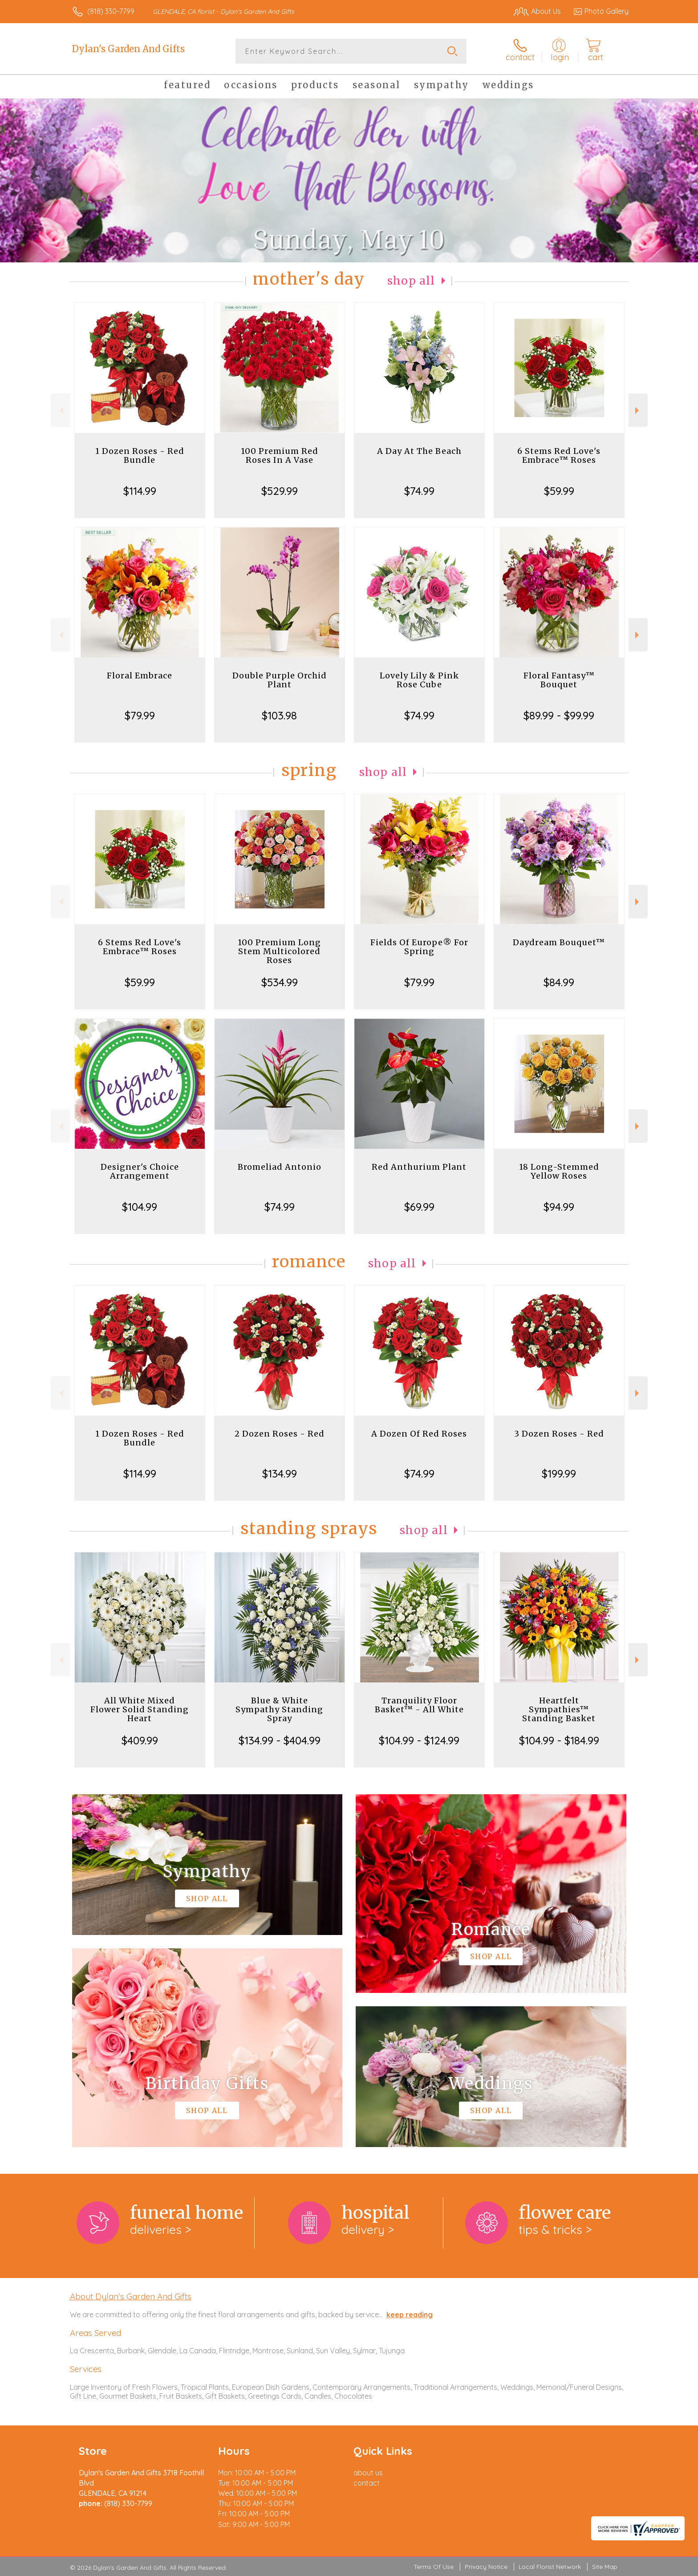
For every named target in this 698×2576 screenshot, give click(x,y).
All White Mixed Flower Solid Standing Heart (139, 1709)
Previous (60, 410)
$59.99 (559, 491)
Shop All (411, 281)
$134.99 (279, 1473)
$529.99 (279, 491)
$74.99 (419, 491)
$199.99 (559, 1473)
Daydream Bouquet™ (559, 942)
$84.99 (559, 982)
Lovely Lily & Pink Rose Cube (419, 680)
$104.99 (139, 1206)
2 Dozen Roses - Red (280, 1434)
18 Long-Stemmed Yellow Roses (559, 1171)
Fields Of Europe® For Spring (419, 946)
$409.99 (140, 1740)
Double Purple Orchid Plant (279, 680)
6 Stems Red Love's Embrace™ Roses (559, 455)
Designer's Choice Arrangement (140, 1171)
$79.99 (140, 715)
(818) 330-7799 (110, 11)
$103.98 (279, 715)
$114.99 (139, 491)
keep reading (409, 2314)
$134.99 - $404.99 (280, 1740)
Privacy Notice (486, 2567)
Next (638, 410)
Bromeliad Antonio (279, 1167)
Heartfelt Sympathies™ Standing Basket (559, 1709)
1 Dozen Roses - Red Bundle (139, 455)
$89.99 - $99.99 (559, 715)
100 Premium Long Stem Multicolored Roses (279, 951)
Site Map (604, 2567)
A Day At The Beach (419, 451)
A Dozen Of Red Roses (419, 1434)
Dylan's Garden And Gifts (128, 48)
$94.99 (559, 1206)
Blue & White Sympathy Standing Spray (279, 1709)
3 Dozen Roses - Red (559, 1434)
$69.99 (419, 1206)
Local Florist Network (550, 2567)
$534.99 (279, 982)
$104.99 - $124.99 (419, 1740)
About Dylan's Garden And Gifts (130, 2296)
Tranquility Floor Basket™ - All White (419, 1705)
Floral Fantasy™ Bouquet (559, 680)
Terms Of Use (434, 2567)
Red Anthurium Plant (419, 1167)
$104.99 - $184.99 (559, 1740)
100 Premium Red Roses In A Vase (279, 455)
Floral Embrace (139, 675)
